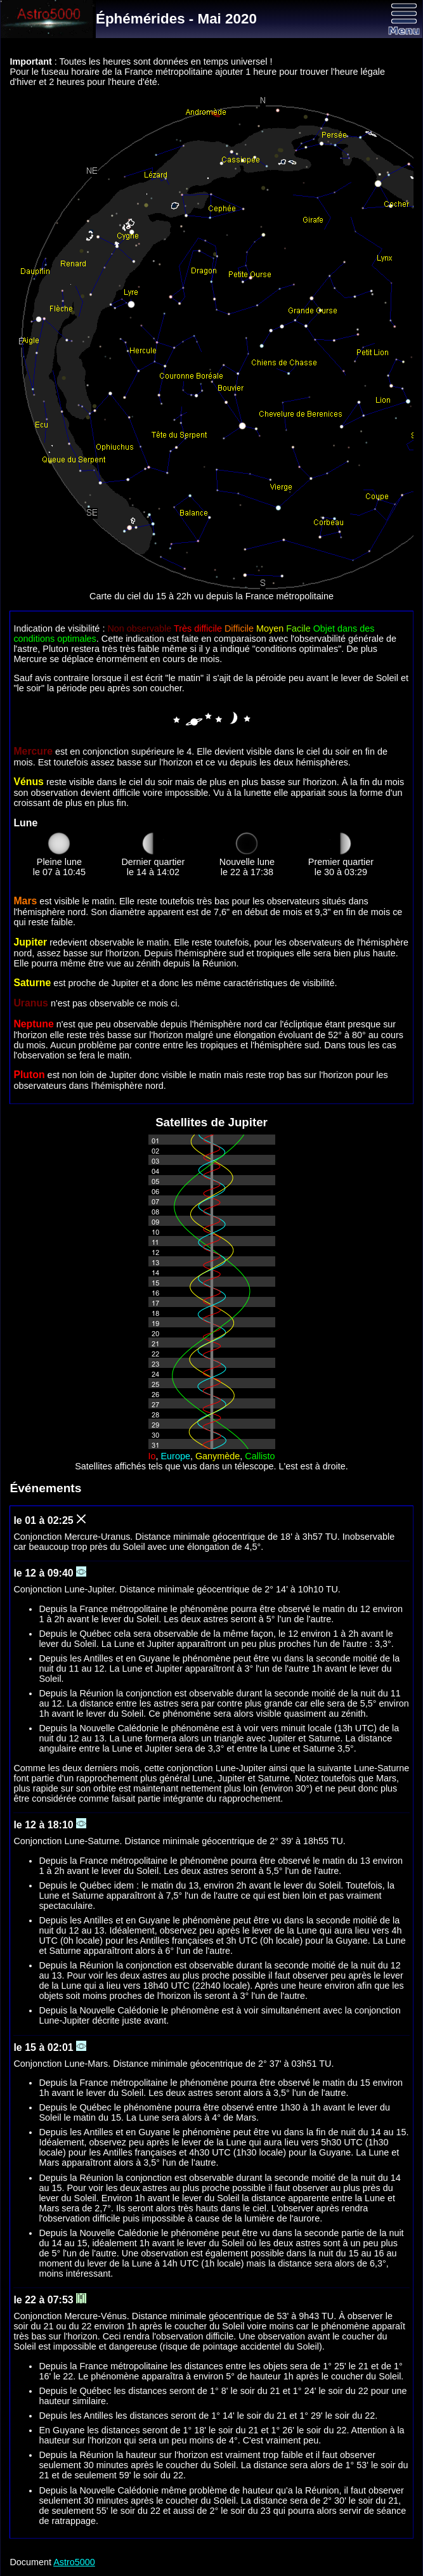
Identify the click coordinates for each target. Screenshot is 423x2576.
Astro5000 (74, 2562)
